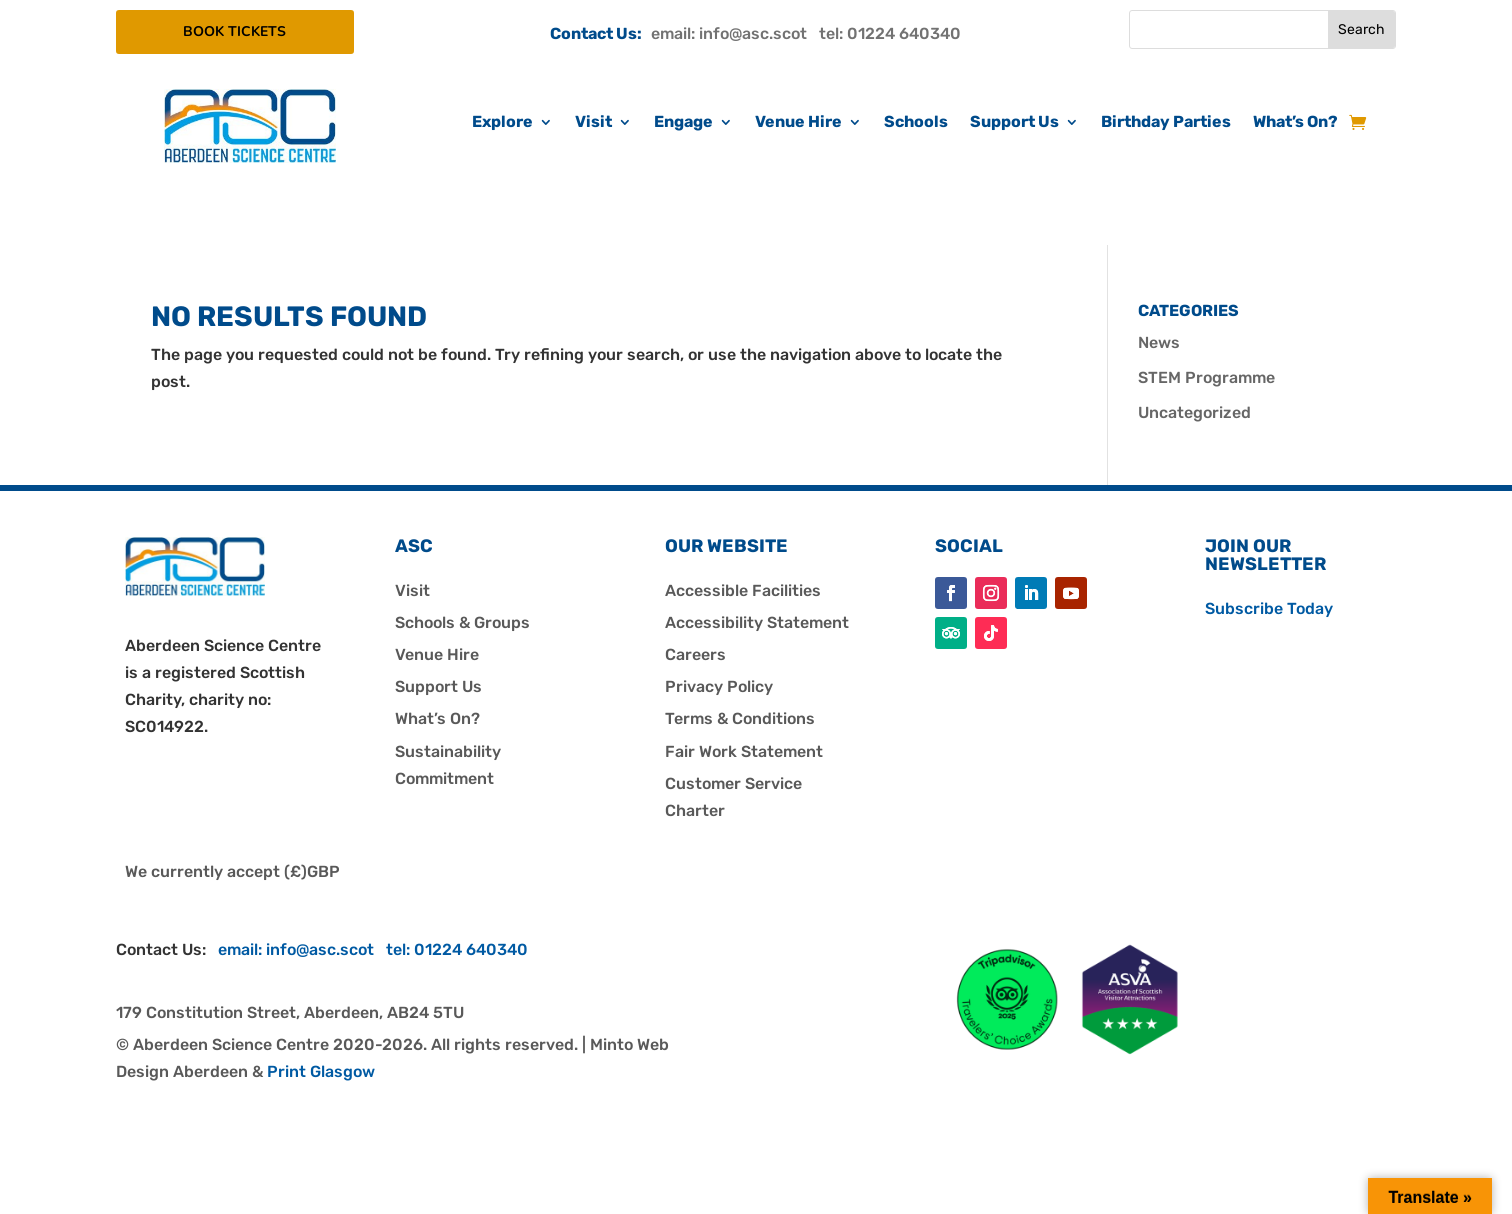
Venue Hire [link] (798, 123)
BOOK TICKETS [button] (249, 31)
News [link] (1159, 342)
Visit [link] (593, 123)
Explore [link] (502, 123)
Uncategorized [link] (1194, 412)
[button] (951, 593)
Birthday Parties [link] (1166, 123)
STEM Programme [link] (1206, 377)
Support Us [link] (1014, 123)
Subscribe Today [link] (1269, 608)
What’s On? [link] (1295, 123)
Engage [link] (683, 123)
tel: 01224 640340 (890, 33)
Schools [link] (916, 123)
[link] (250, 157)
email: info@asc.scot (735, 33)
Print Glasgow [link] (321, 1071)
